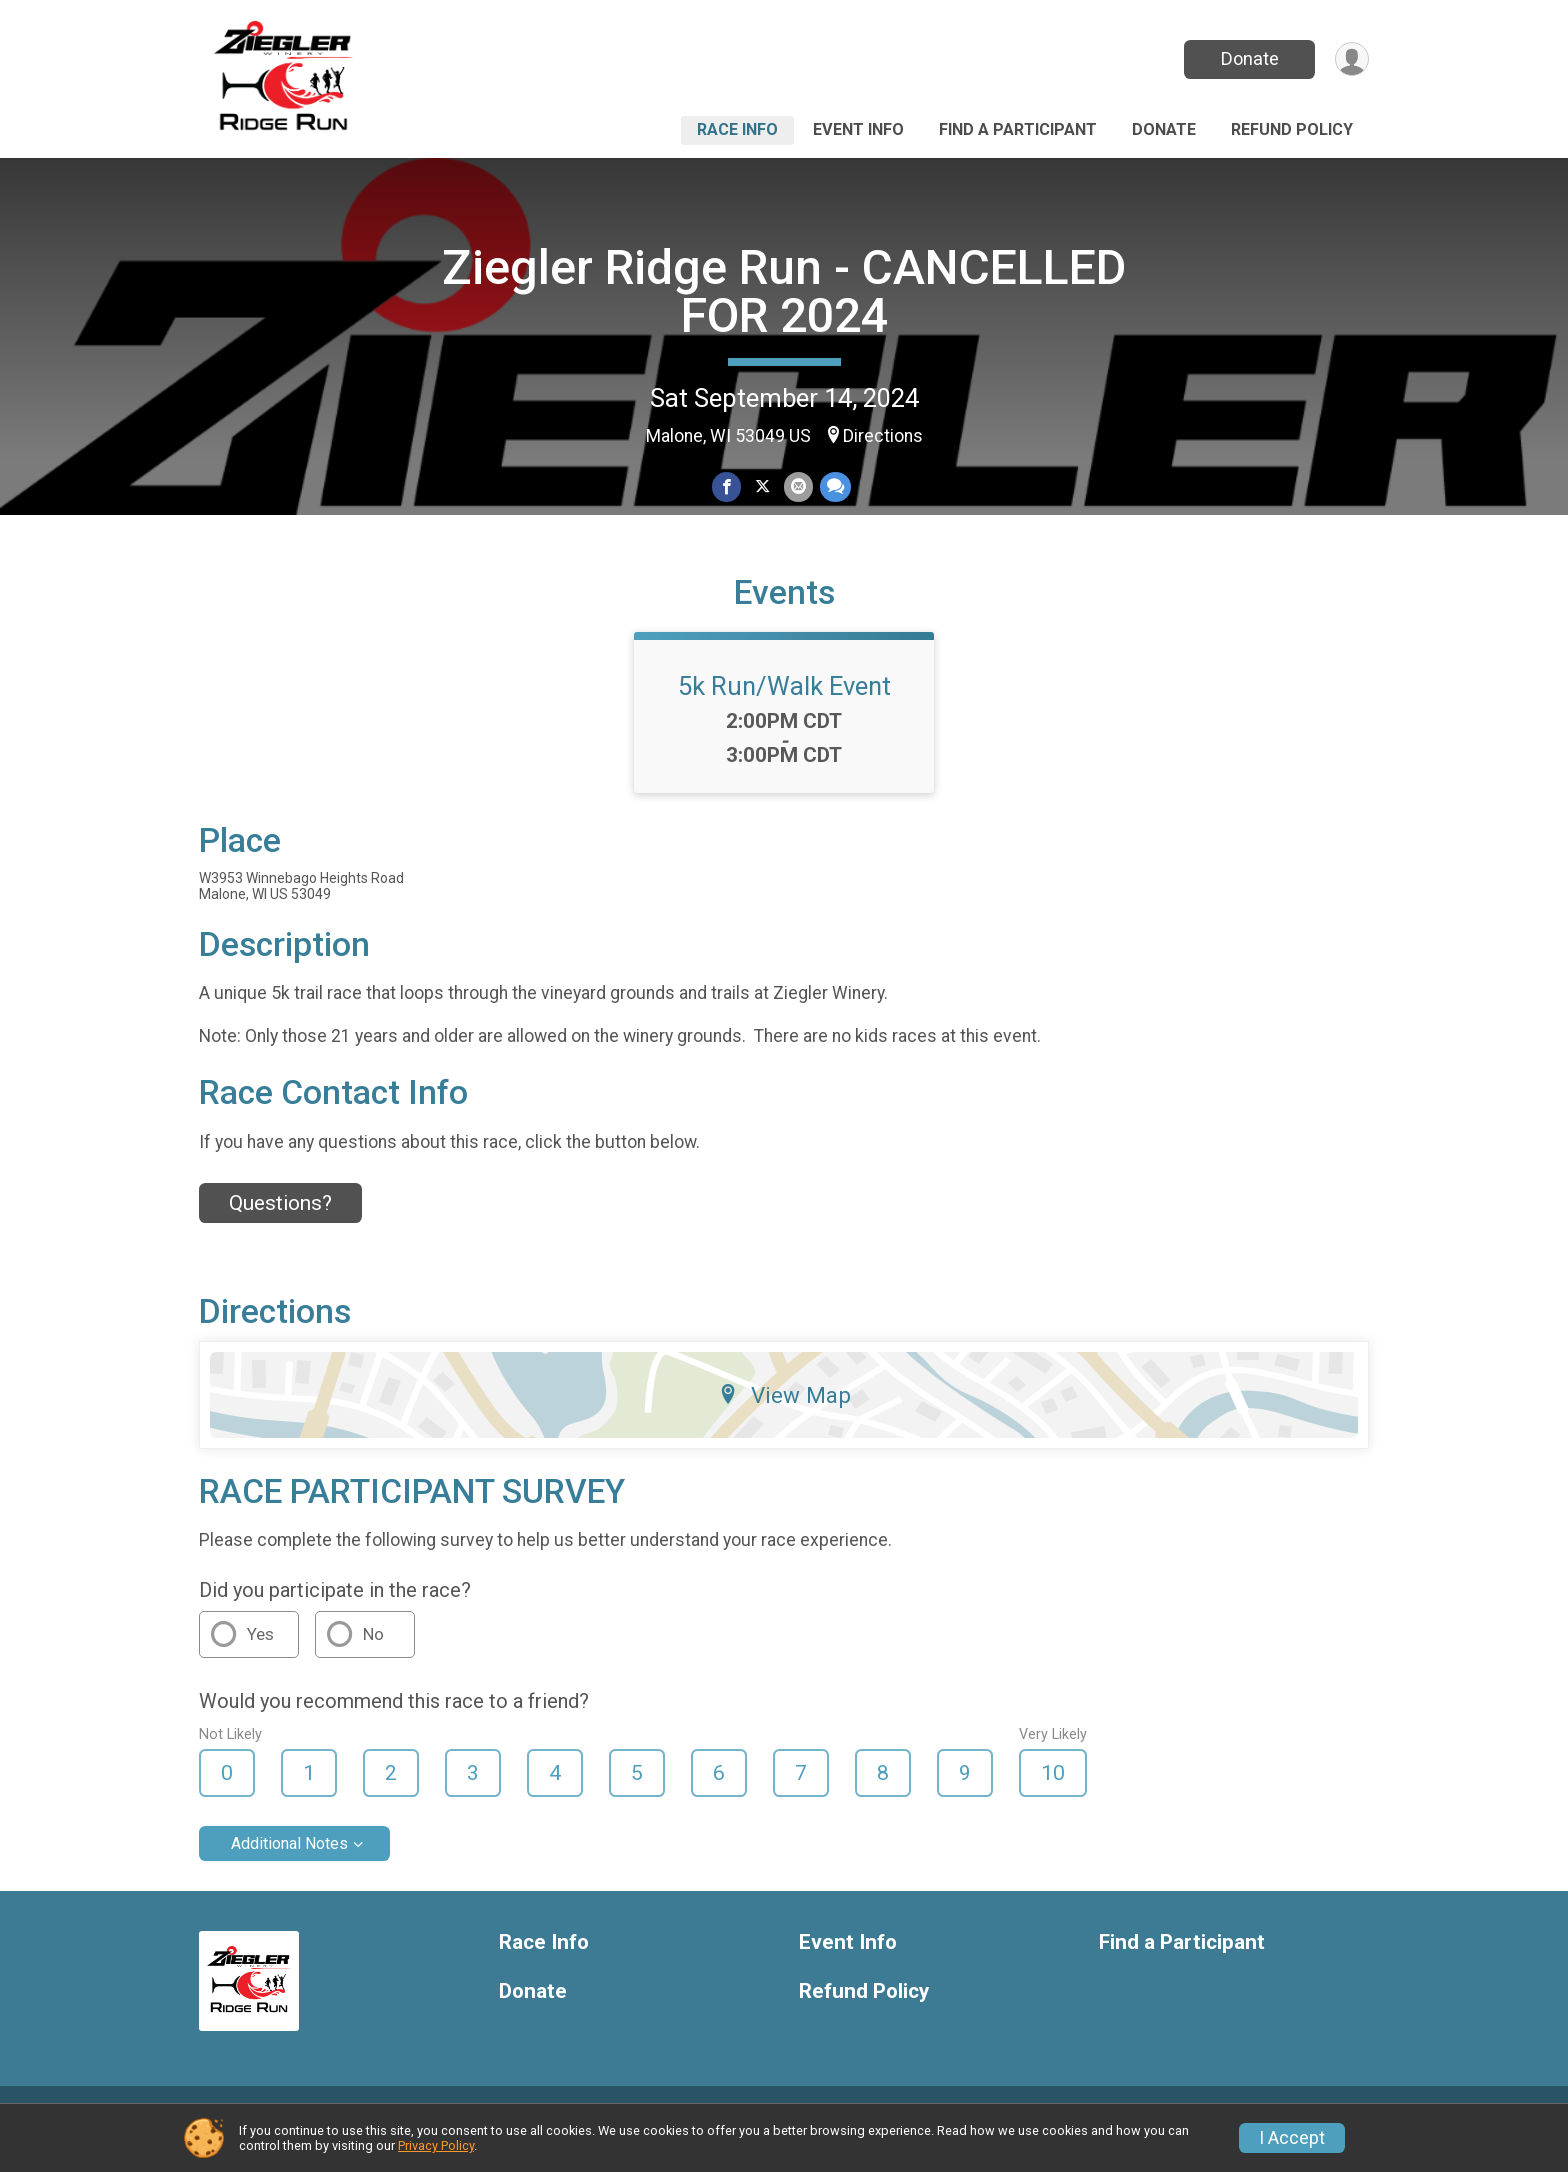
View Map (784, 1418)
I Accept (1292, 2138)
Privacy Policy (436, 2145)
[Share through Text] (833, 487)
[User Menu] (1350, 59)
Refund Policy (1292, 129)
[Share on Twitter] (762, 487)
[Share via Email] (797, 487)
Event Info (858, 129)
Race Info (737, 129)
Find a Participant (1018, 129)
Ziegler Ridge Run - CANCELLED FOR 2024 (784, 291)
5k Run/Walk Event (784, 709)
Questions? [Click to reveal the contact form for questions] (280, 1227)
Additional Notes (289, 1866)
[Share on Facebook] (727, 487)
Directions (883, 436)
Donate (1247, 58)
